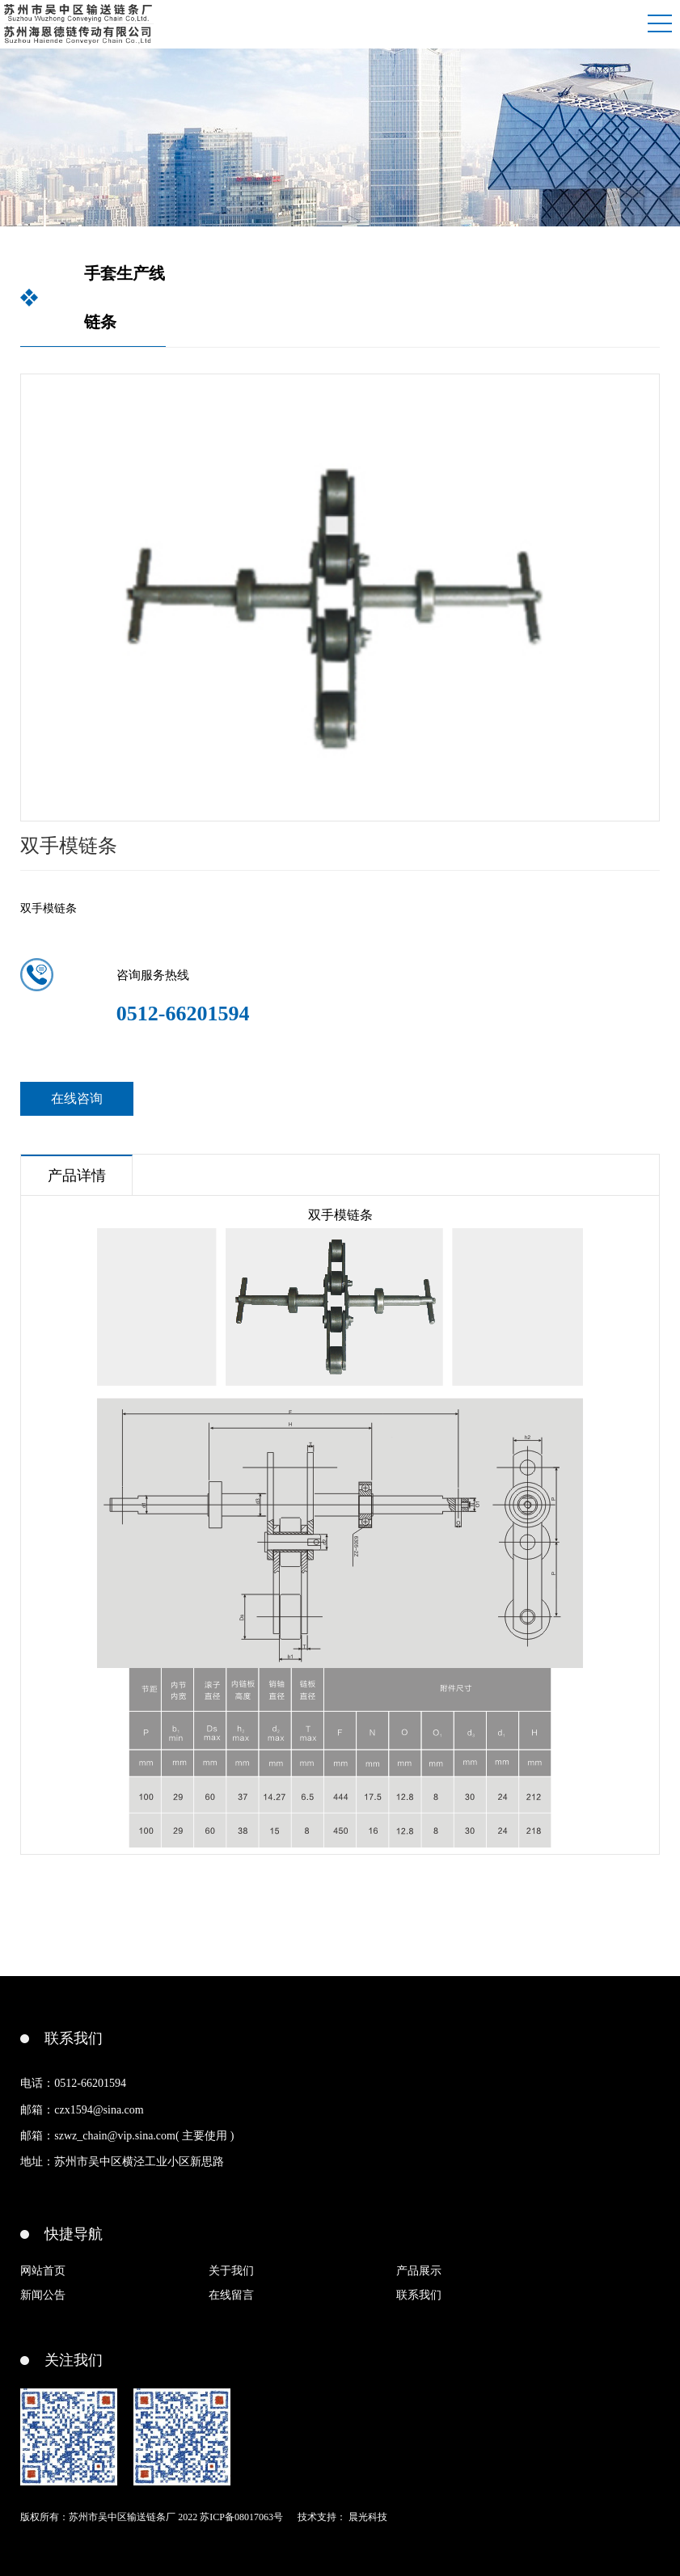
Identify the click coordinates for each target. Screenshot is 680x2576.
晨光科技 (367, 2517)
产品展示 (418, 2271)
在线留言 (231, 2295)
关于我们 (231, 2271)
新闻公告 (42, 2295)
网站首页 (42, 2271)
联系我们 (418, 2295)
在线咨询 (77, 1098)
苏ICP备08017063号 (241, 2517)
